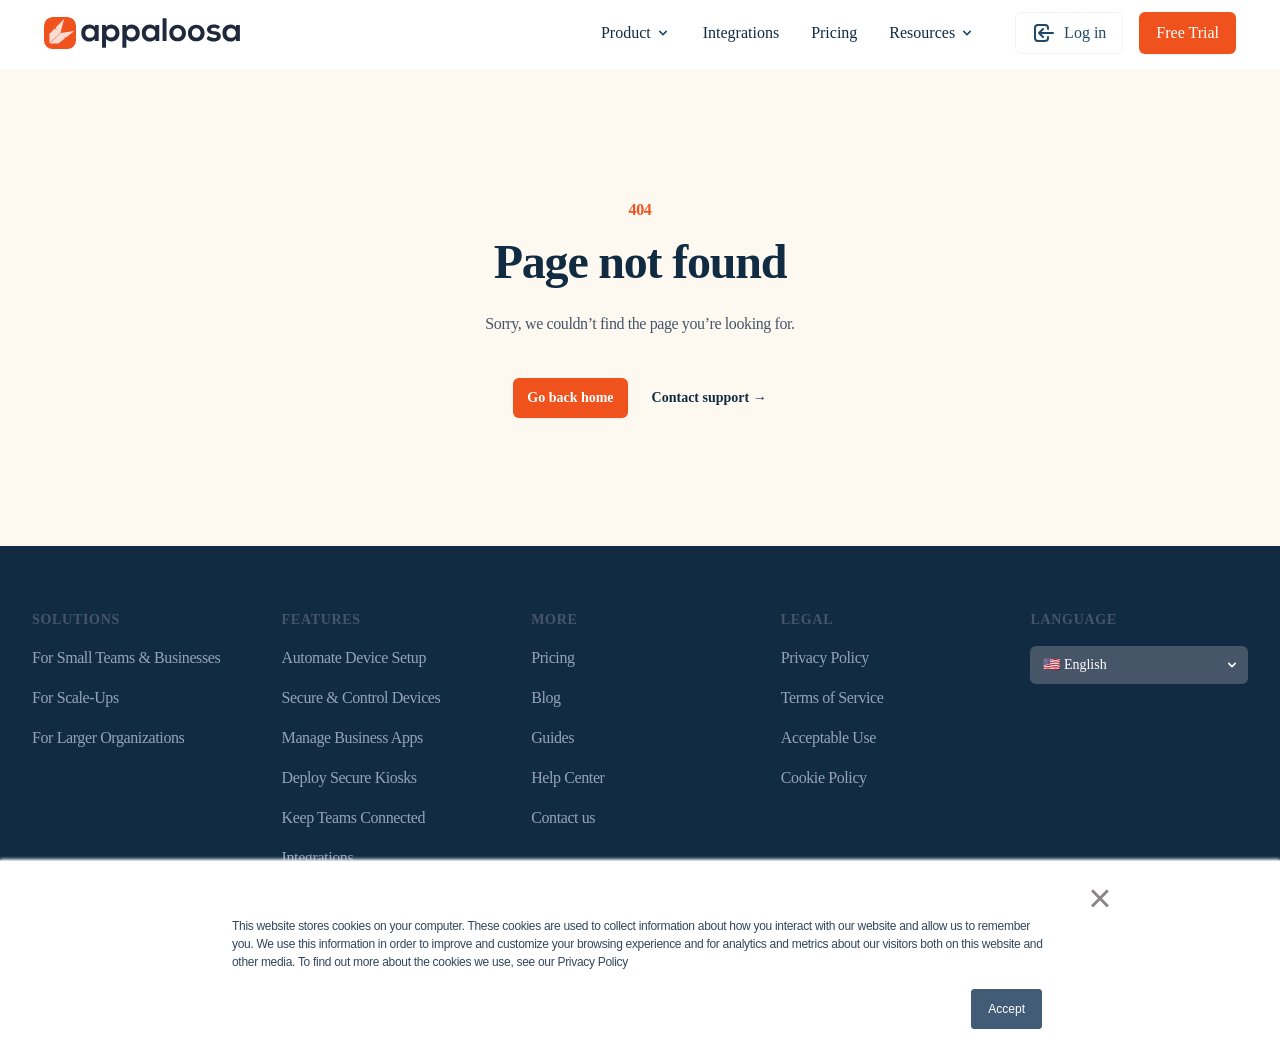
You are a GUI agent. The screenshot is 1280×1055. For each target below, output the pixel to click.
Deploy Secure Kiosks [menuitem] (349, 777)
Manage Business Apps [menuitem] (352, 737)
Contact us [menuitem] (563, 817)
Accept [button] (1006, 1009)
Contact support (709, 397)
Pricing (834, 32)
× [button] (1099, 898)
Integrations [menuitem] (318, 857)
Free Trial (1187, 32)
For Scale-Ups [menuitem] (75, 697)
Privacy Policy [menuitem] (825, 657)
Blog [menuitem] (546, 697)
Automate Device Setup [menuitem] (354, 657)
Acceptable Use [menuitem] (828, 737)
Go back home (570, 397)
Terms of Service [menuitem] (832, 697)
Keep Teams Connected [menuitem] (353, 817)
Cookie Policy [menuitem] (824, 777)
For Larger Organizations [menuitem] (108, 737)
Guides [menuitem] (552, 737)
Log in (1069, 33)
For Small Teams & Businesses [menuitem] (126, 657)
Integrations (741, 32)
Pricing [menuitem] (552, 657)
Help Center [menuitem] (567, 777)
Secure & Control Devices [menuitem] (361, 697)
